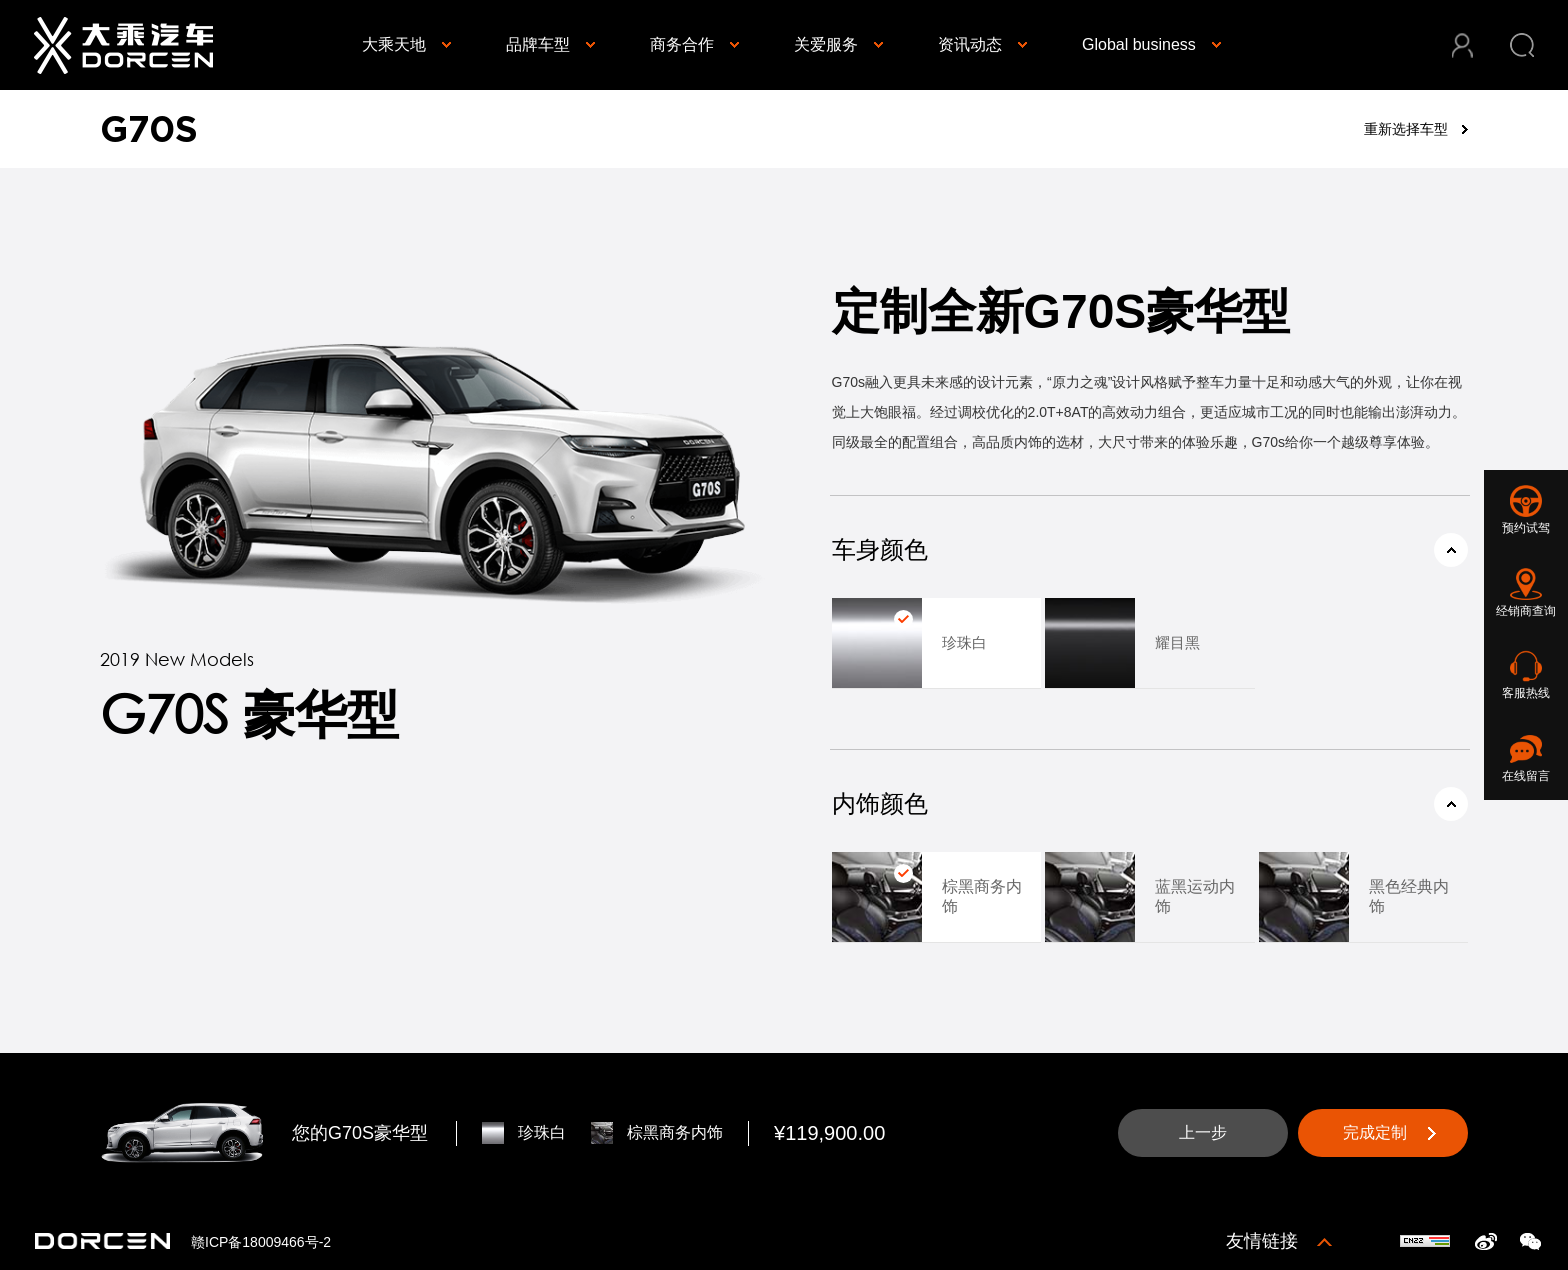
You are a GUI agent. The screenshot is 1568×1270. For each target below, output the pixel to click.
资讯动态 (970, 44)
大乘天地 (394, 44)
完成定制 (1375, 1132)
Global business (1139, 44)
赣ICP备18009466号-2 (261, 1242)
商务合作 (682, 44)
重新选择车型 (1406, 129)
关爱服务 (826, 44)
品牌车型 (538, 44)
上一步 (1203, 1132)
